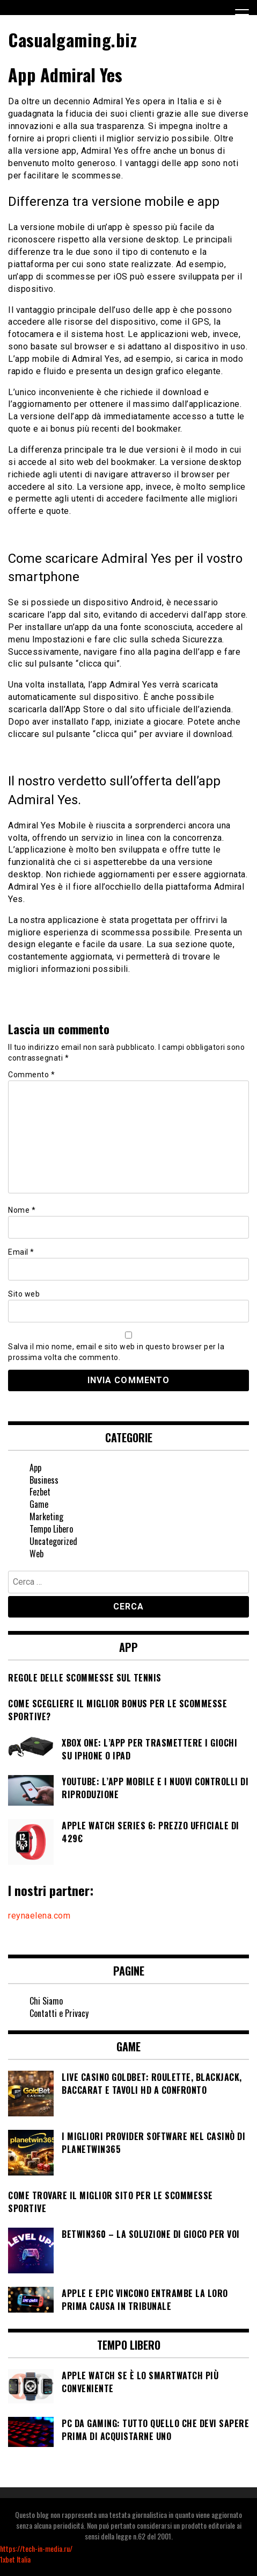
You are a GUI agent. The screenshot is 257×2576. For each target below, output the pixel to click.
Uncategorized (53, 1541)
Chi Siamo (46, 2000)
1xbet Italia (15, 2559)
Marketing (46, 1516)
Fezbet (40, 1491)
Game (39, 1504)
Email (21, 1252)
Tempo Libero (51, 1528)
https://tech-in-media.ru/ (36, 2548)
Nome (21, 1210)
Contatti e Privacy (59, 2013)
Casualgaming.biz (72, 39)
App (35, 1467)
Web (36, 1553)
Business (44, 1479)
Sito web (24, 1294)
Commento (31, 1074)
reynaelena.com (39, 1915)
